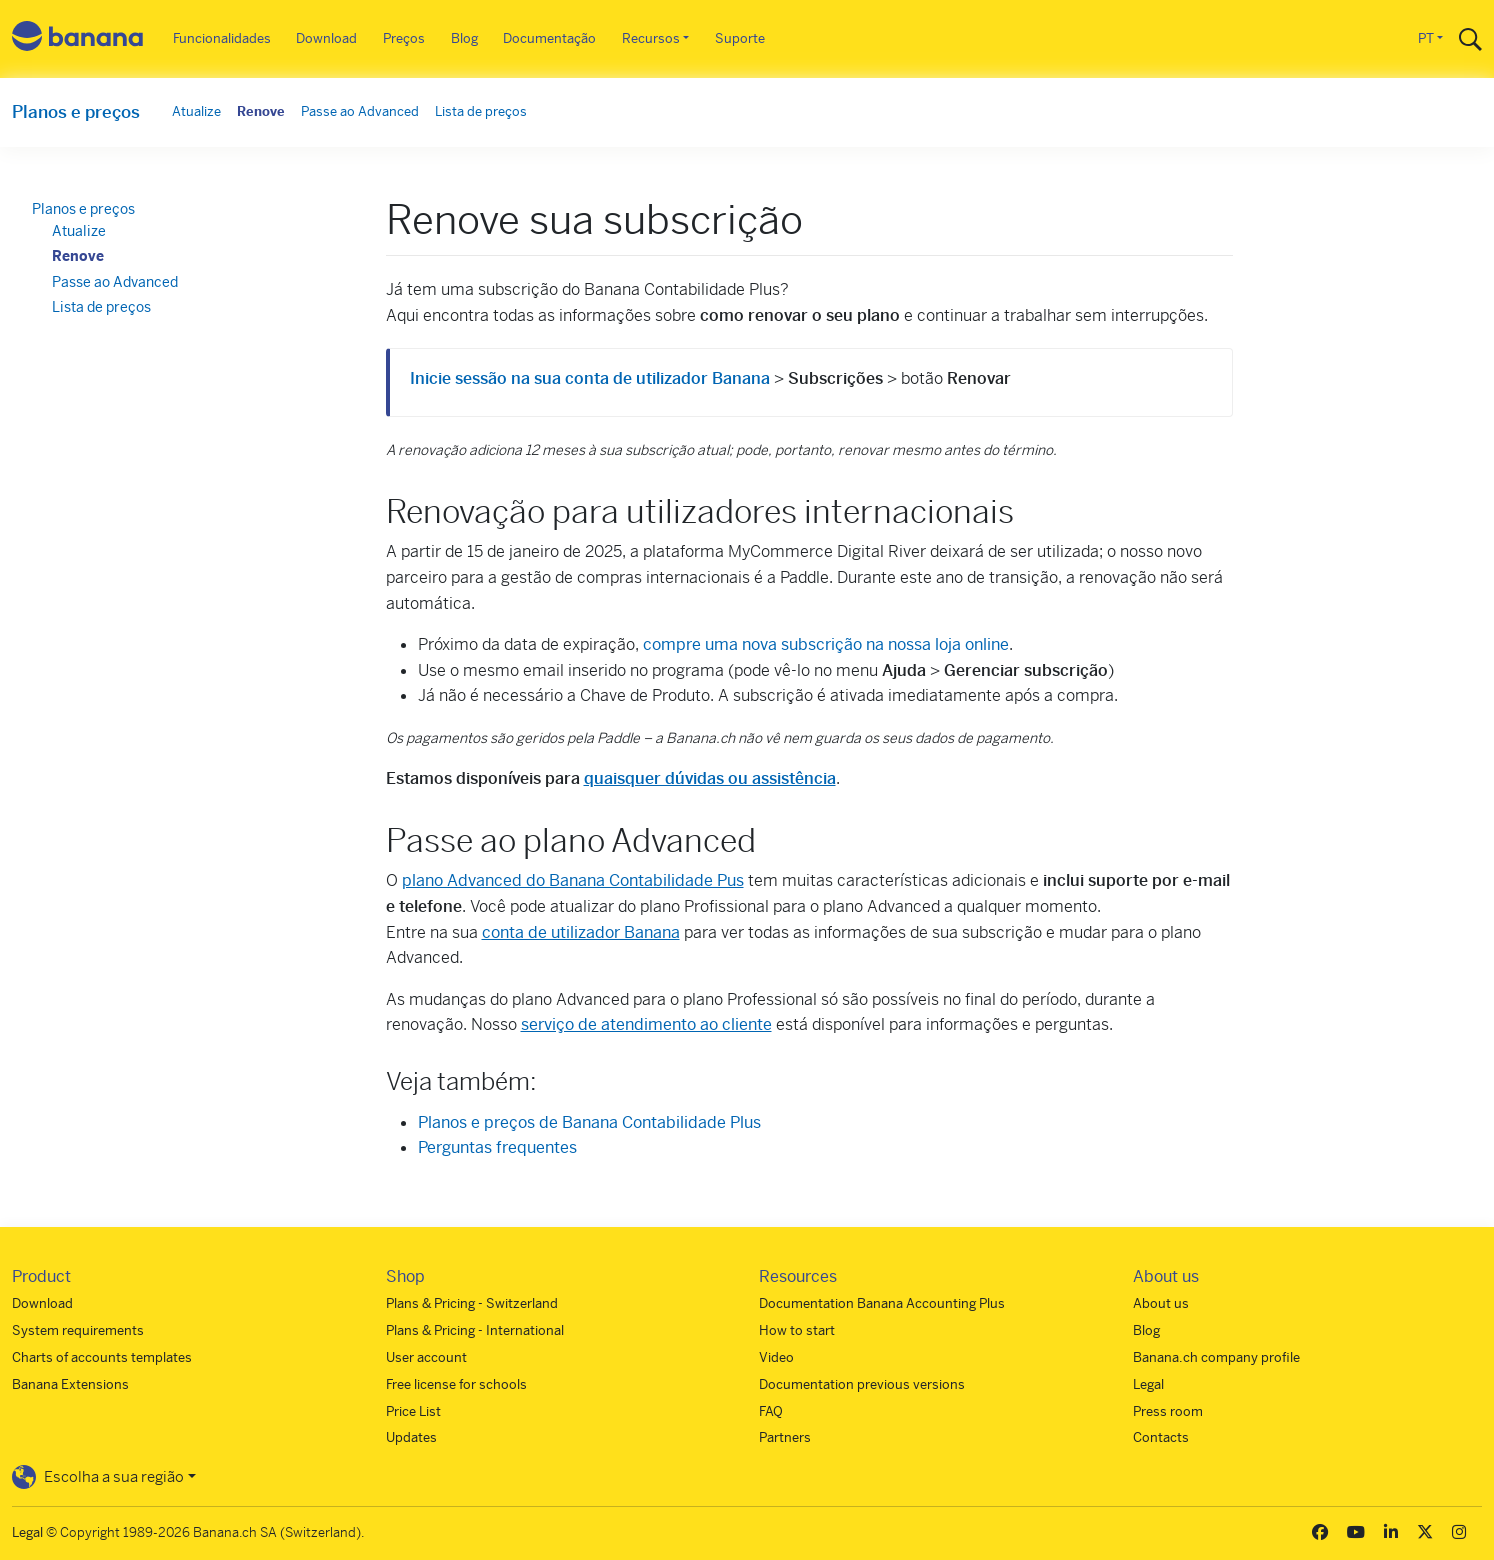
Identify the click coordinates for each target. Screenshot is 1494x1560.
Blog (464, 38)
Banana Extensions (70, 1384)
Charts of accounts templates (102, 1357)
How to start (797, 1330)
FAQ (771, 1411)
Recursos (651, 38)
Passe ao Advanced (360, 111)
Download (326, 38)
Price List (413, 1411)
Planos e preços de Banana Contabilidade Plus (589, 1122)
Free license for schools (456, 1384)
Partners (785, 1437)
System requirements (78, 1330)
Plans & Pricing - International (475, 1330)
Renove (261, 111)
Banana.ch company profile (1216, 1357)
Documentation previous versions (862, 1384)
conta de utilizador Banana (581, 932)
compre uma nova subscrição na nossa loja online (826, 644)
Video (776, 1357)
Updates (411, 1437)
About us (1161, 1303)
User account (426, 1357)
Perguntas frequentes (497, 1147)
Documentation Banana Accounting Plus (882, 1303)
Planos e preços (76, 112)
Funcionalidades (222, 38)
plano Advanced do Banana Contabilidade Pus (573, 880)
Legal (1148, 1384)
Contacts (1161, 1437)
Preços (404, 38)
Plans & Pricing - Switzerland (472, 1303)
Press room (1168, 1411)
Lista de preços (481, 111)
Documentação (549, 38)
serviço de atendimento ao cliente (646, 1024)
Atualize (196, 111)
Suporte (740, 38)
